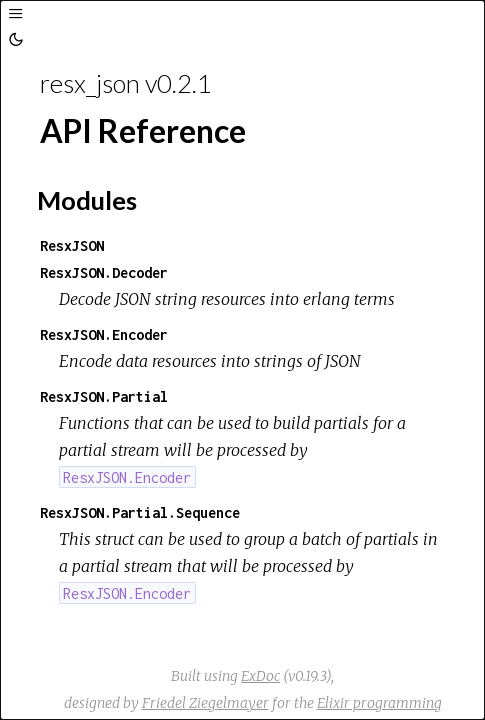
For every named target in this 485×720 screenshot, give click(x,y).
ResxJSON (72, 245)
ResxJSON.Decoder (104, 272)
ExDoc (260, 676)
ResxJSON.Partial (104, 396)
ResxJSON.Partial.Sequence (140, 512)
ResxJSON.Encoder (104, 334)
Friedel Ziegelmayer (205, 703)
